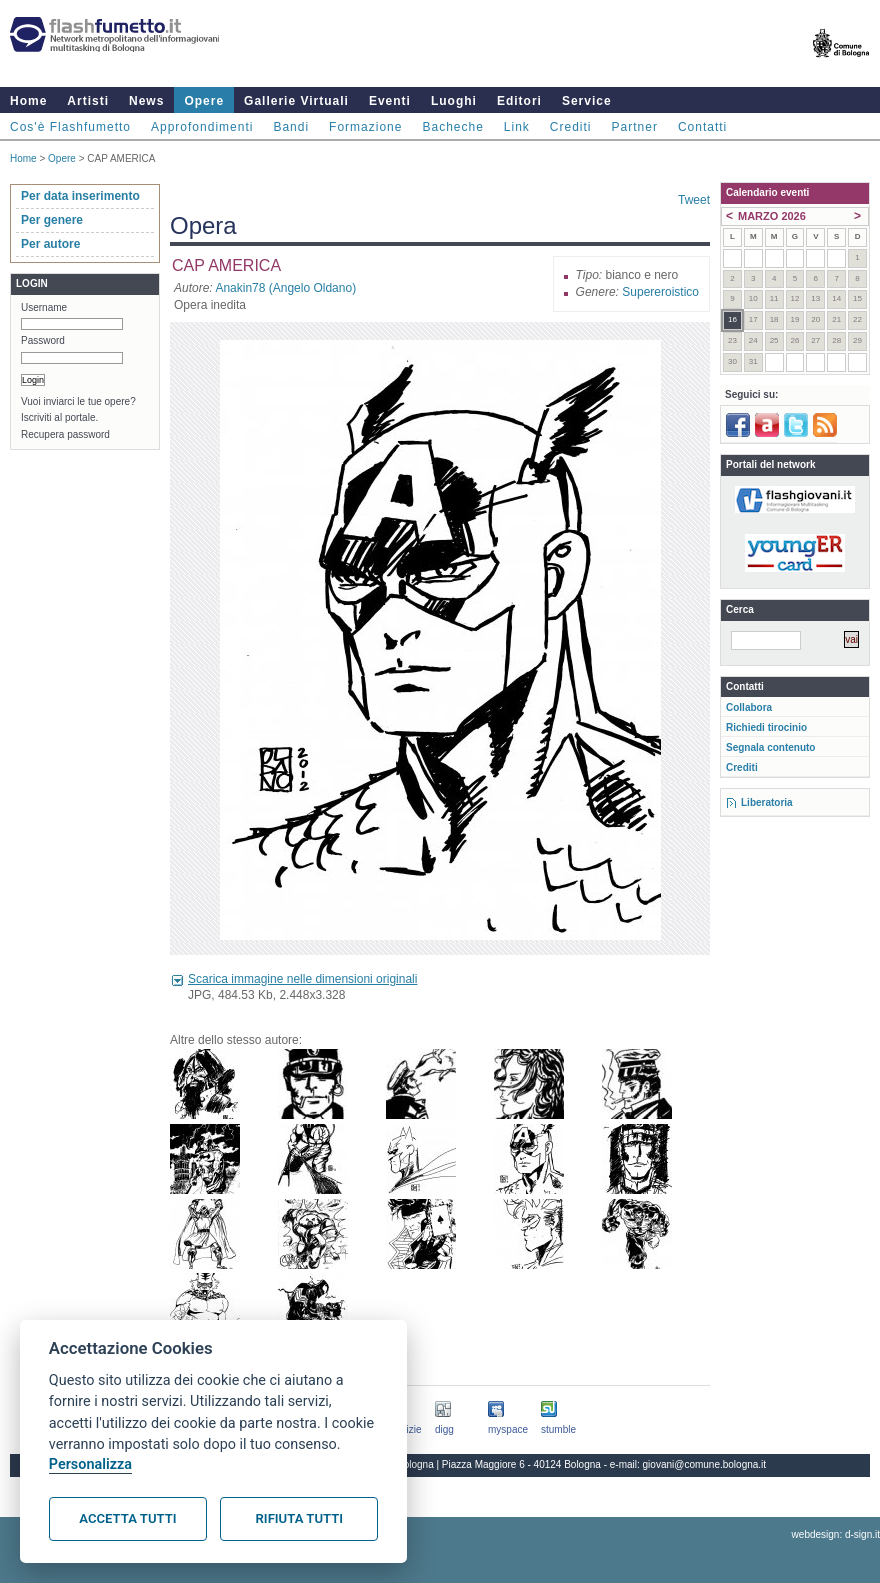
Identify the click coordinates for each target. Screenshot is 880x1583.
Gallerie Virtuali (296, 101)
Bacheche (452, 127)
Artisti (88, 101)
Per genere (52, 220)
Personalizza (90, 1464)
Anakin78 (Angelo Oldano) (285, 288)
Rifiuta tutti (299, 1518)
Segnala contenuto (770, 747)
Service (587, 101)
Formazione (365, 127)
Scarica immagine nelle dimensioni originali (302, 979)
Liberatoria (767, 802)
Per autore (50, 244)
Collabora (749, 707)
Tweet (694, 200)
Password (43, 340)
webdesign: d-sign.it (836, 1534)
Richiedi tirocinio (766, 727)
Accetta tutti (127, 1518)
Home (28, 101)
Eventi (390, 101)
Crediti (571, 127)
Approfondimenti (202, 127)
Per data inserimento (80, 196)
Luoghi (454, 101)
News (146, 101)
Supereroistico (660, 292)
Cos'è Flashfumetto (70, 127)
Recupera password (65, 434)
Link (517, 127)
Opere (204, 101)
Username (44, 307)
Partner (635, 127)
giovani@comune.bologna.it (705, 1464)
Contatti (702, 127)
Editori (519, 101)
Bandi (291, 127)
